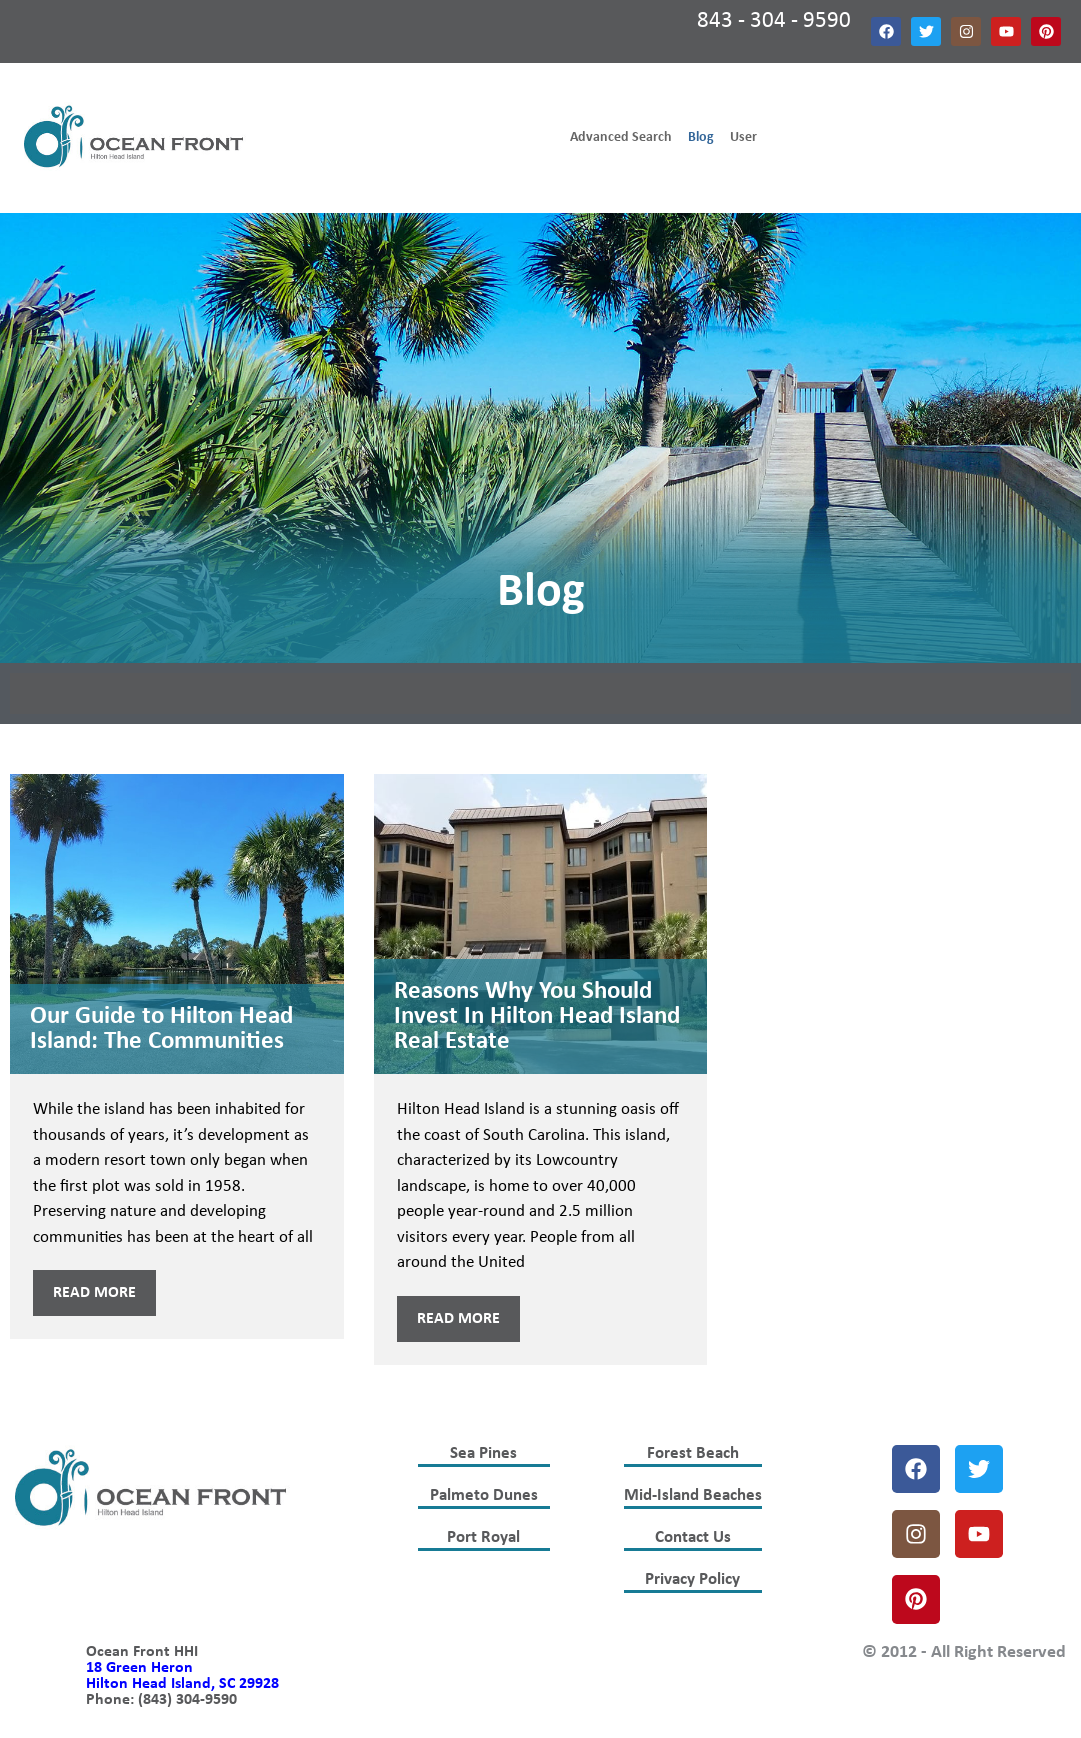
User (743, 137)
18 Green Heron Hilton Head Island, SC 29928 (182, 1676)
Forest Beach (693, 1453)
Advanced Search (621, 137)
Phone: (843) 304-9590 (161, 1700)
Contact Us (693, 1537)
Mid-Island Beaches (693, 1495)
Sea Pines (483, 1453)
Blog (701, 137)
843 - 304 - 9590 (774, 21)
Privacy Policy (692, 1579)
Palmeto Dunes (484, 1495)
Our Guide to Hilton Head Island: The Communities (161, 1029)
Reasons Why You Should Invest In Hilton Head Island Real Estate (537, 1016)
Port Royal (483, 1537)
